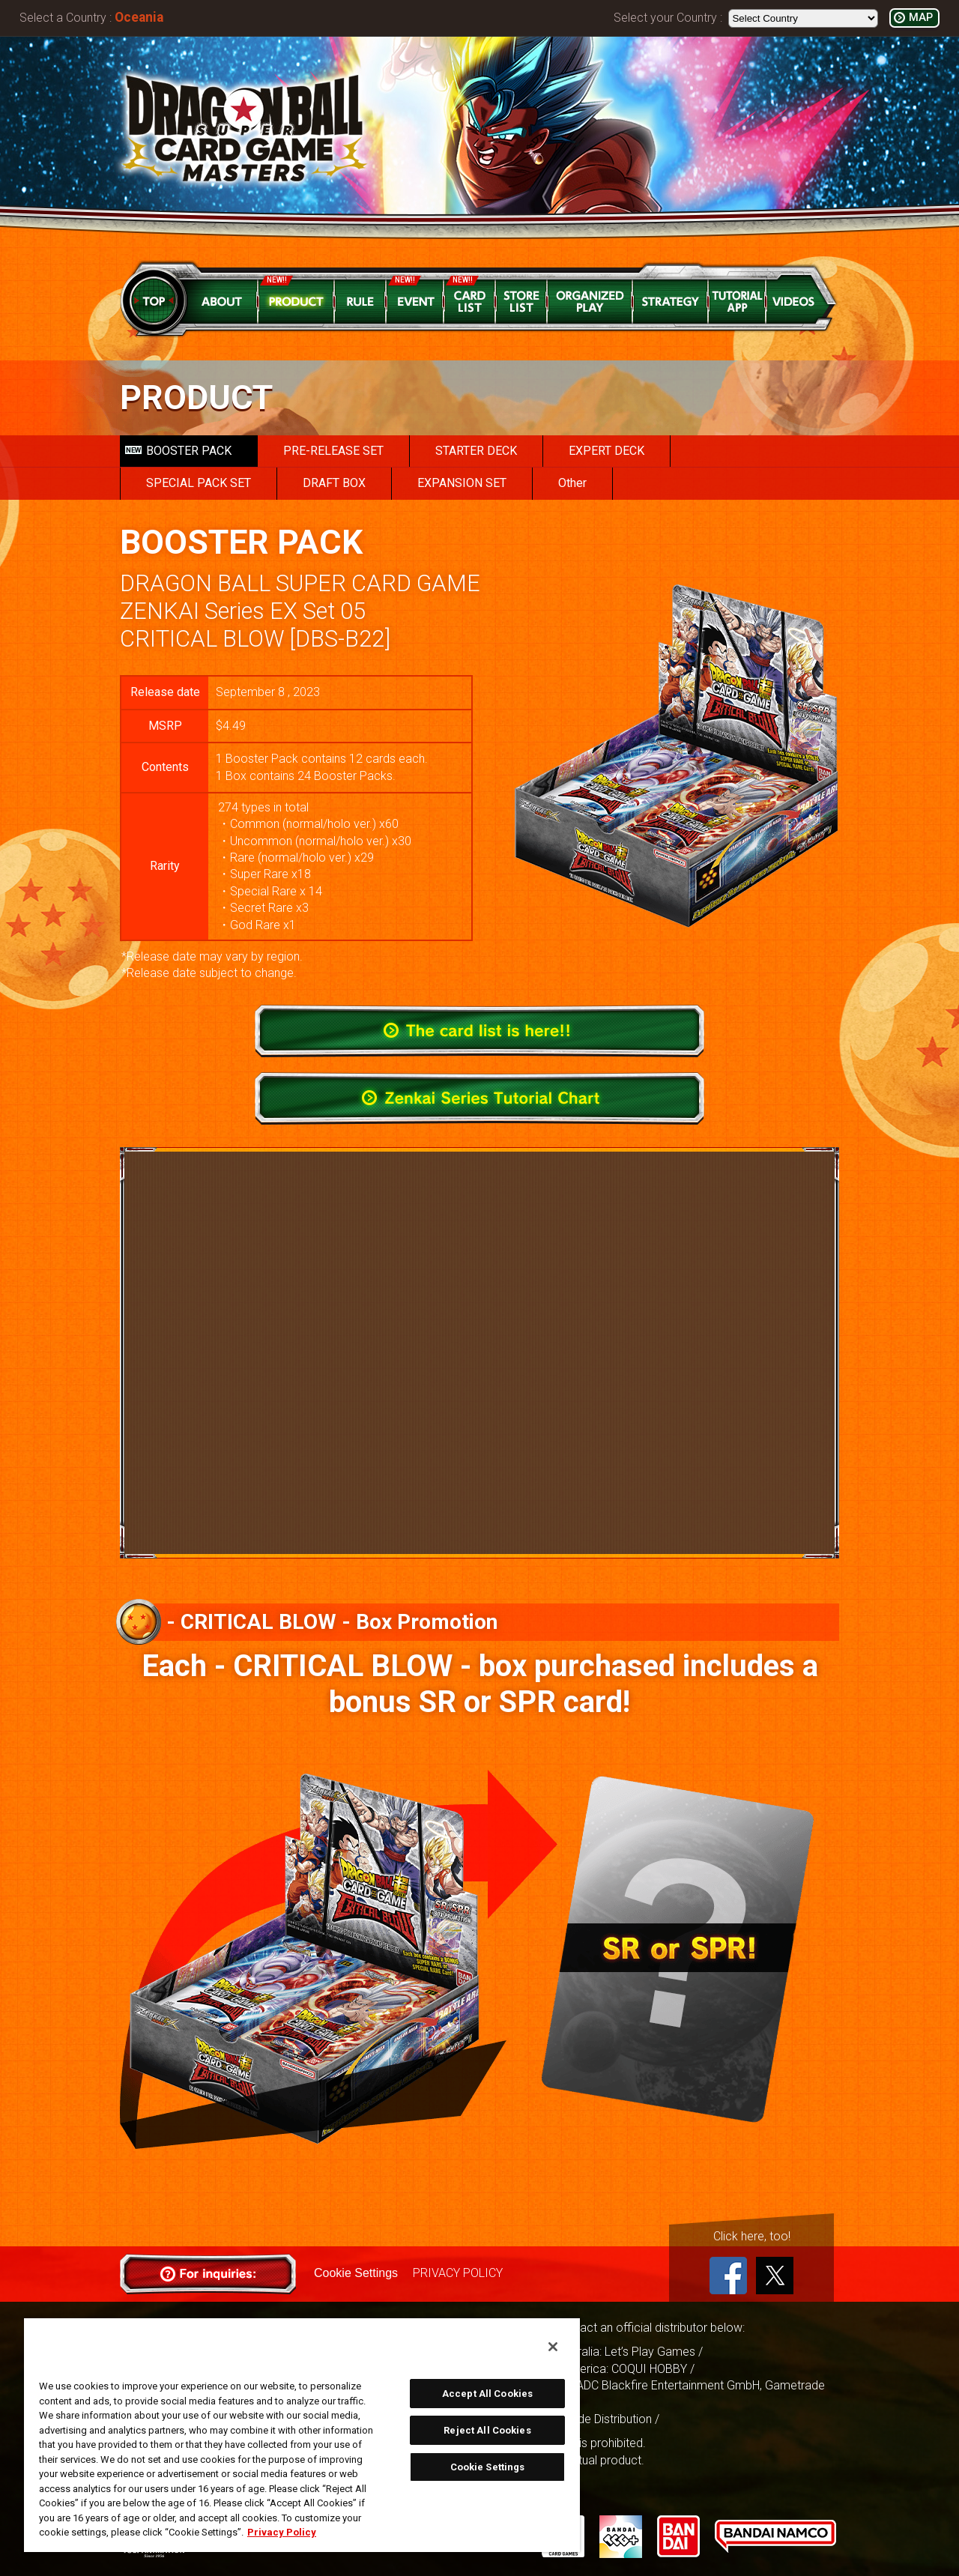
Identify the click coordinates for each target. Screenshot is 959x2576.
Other (572, 483)
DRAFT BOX (334, 483)
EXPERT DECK (606, 451)
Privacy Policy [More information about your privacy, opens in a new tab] (281, 2532)
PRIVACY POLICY (458, 2273)
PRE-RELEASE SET (333, 451)
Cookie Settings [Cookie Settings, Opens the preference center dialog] (487, 2467)
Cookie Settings (356, 2273)
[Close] (552, 2346)
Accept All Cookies (487, 2393)
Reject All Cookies (487, 2430)
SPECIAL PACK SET (198, 483)
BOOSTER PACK (178, 451)
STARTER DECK (476, 451)
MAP (921, 17)
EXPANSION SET (461, 483)
